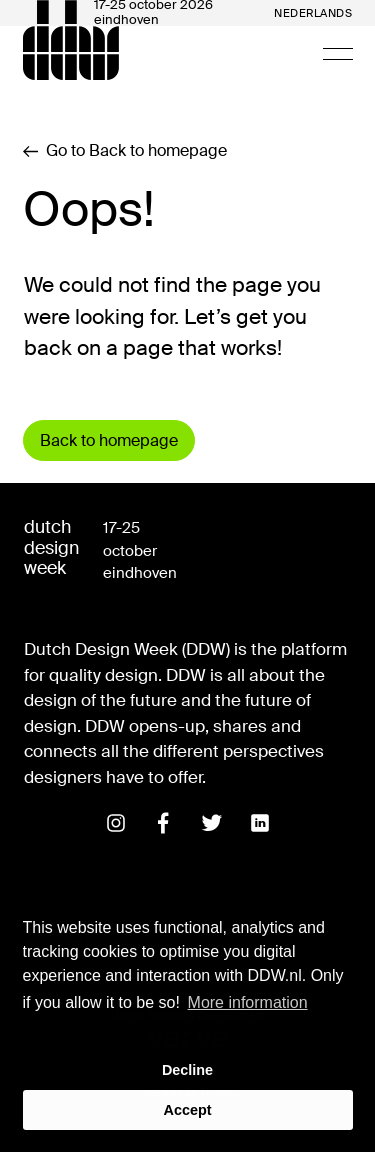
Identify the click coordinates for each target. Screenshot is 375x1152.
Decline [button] (187, 1070)
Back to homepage (109, 440)
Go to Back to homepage (125, 151)
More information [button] (248, 1002)
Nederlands (313, 13)
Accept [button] (188, 1110)
